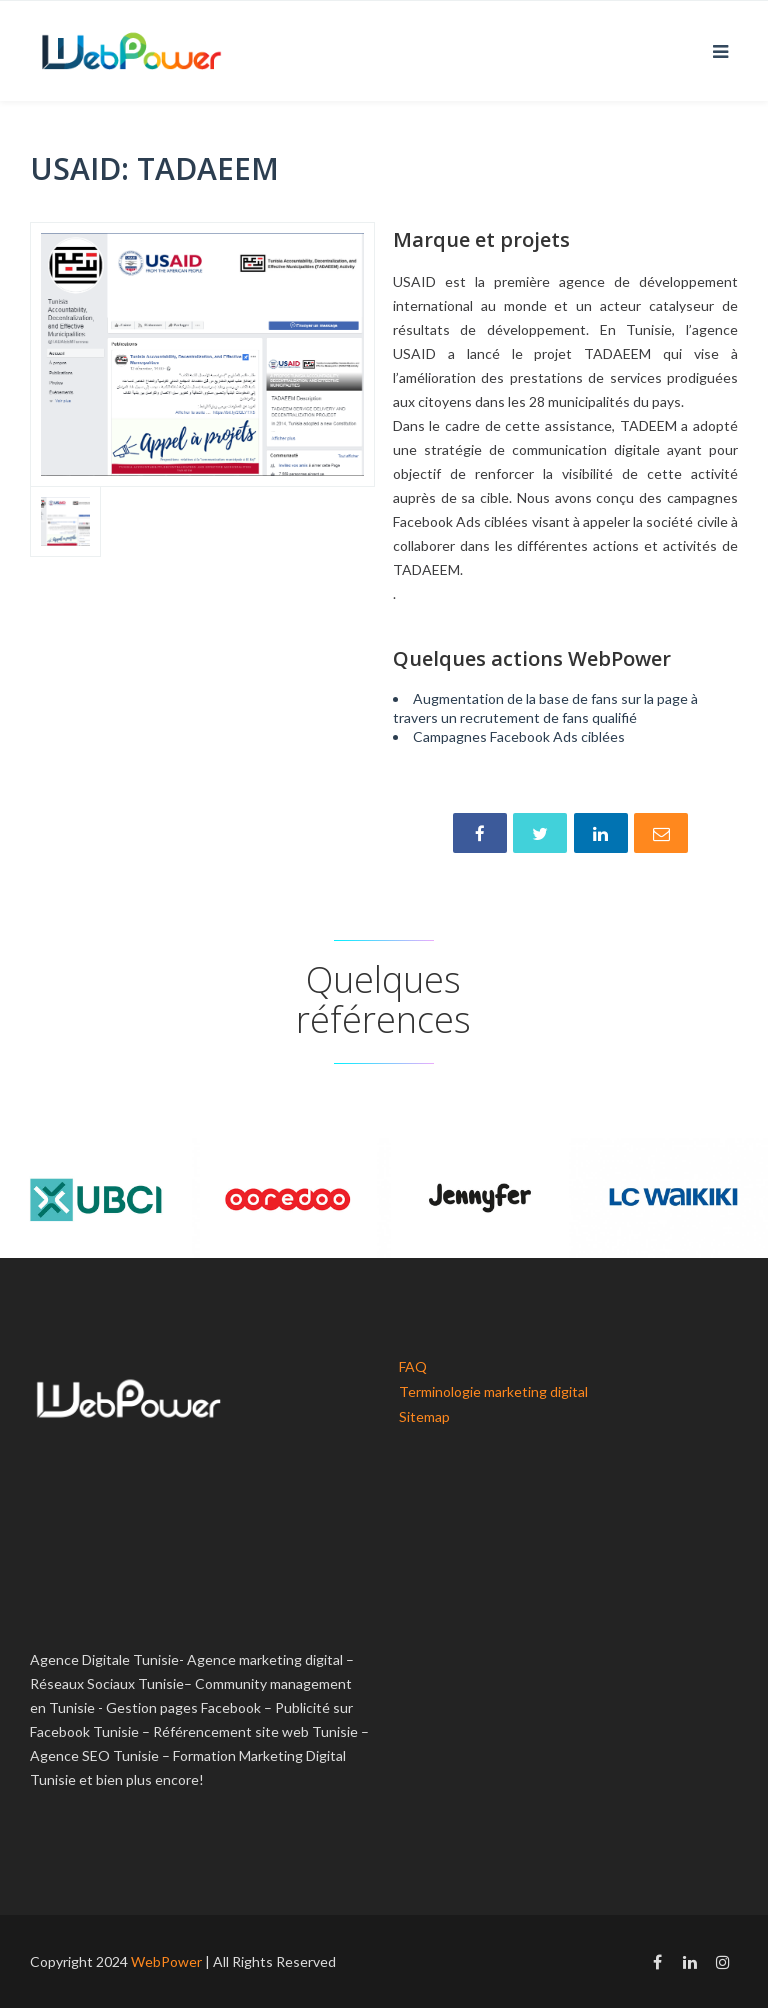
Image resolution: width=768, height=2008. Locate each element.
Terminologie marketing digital (493, 1391)
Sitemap (424, 1416)
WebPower (166, 1961)
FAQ (413, 1366)
